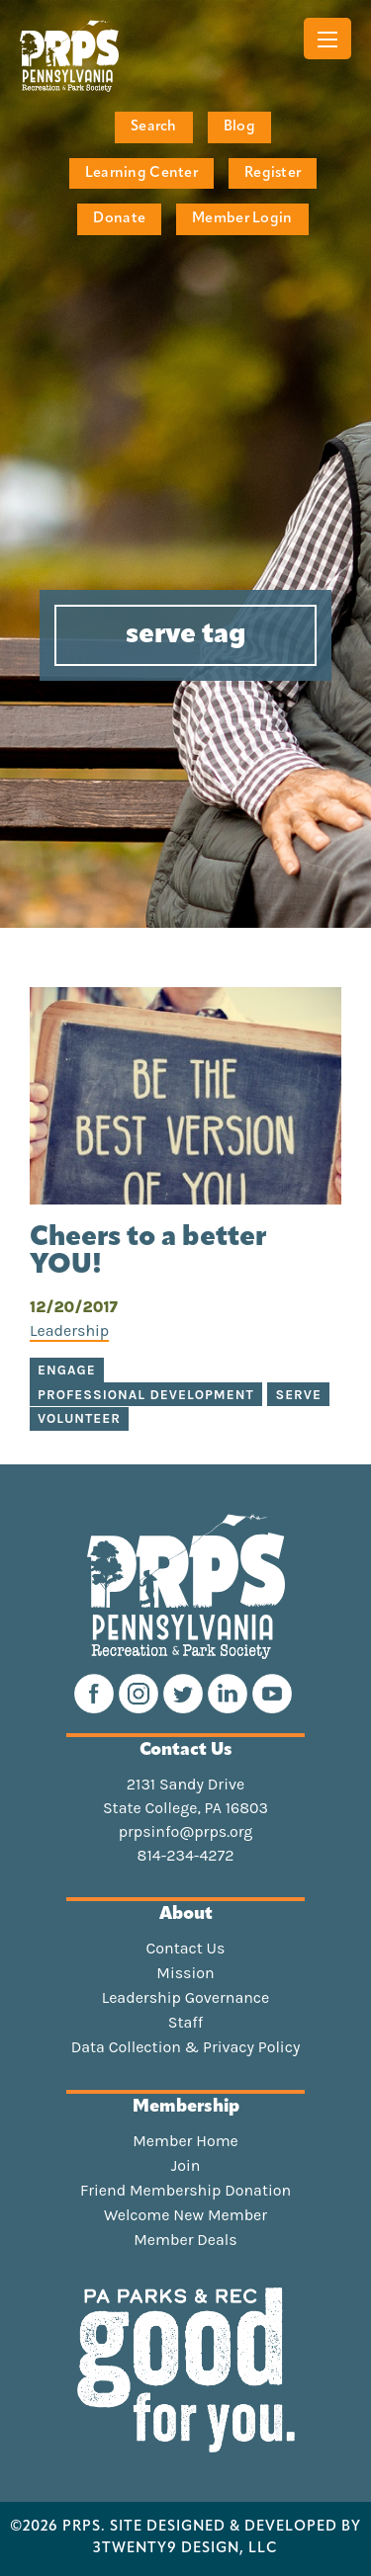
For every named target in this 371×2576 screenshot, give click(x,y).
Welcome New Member (185, 2215)
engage (67, 1370)
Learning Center (141, 173)
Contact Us (186, 1948)
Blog (239, 127)
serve (298, 1394)
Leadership (69, 1330)
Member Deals (185, 2240)
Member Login (242, 218)
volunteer (79, 1418)
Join (186, 2166)
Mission (185, 1973)
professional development (146, 1394)
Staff (185, 2023)
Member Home (185, 2141)
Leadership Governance (186, 1998)
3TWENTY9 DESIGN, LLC (185, 2549)
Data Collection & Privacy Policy (186, 2047)
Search (154, 127)
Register (272, 173)
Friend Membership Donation (185, 2191)
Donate (119, 218)
